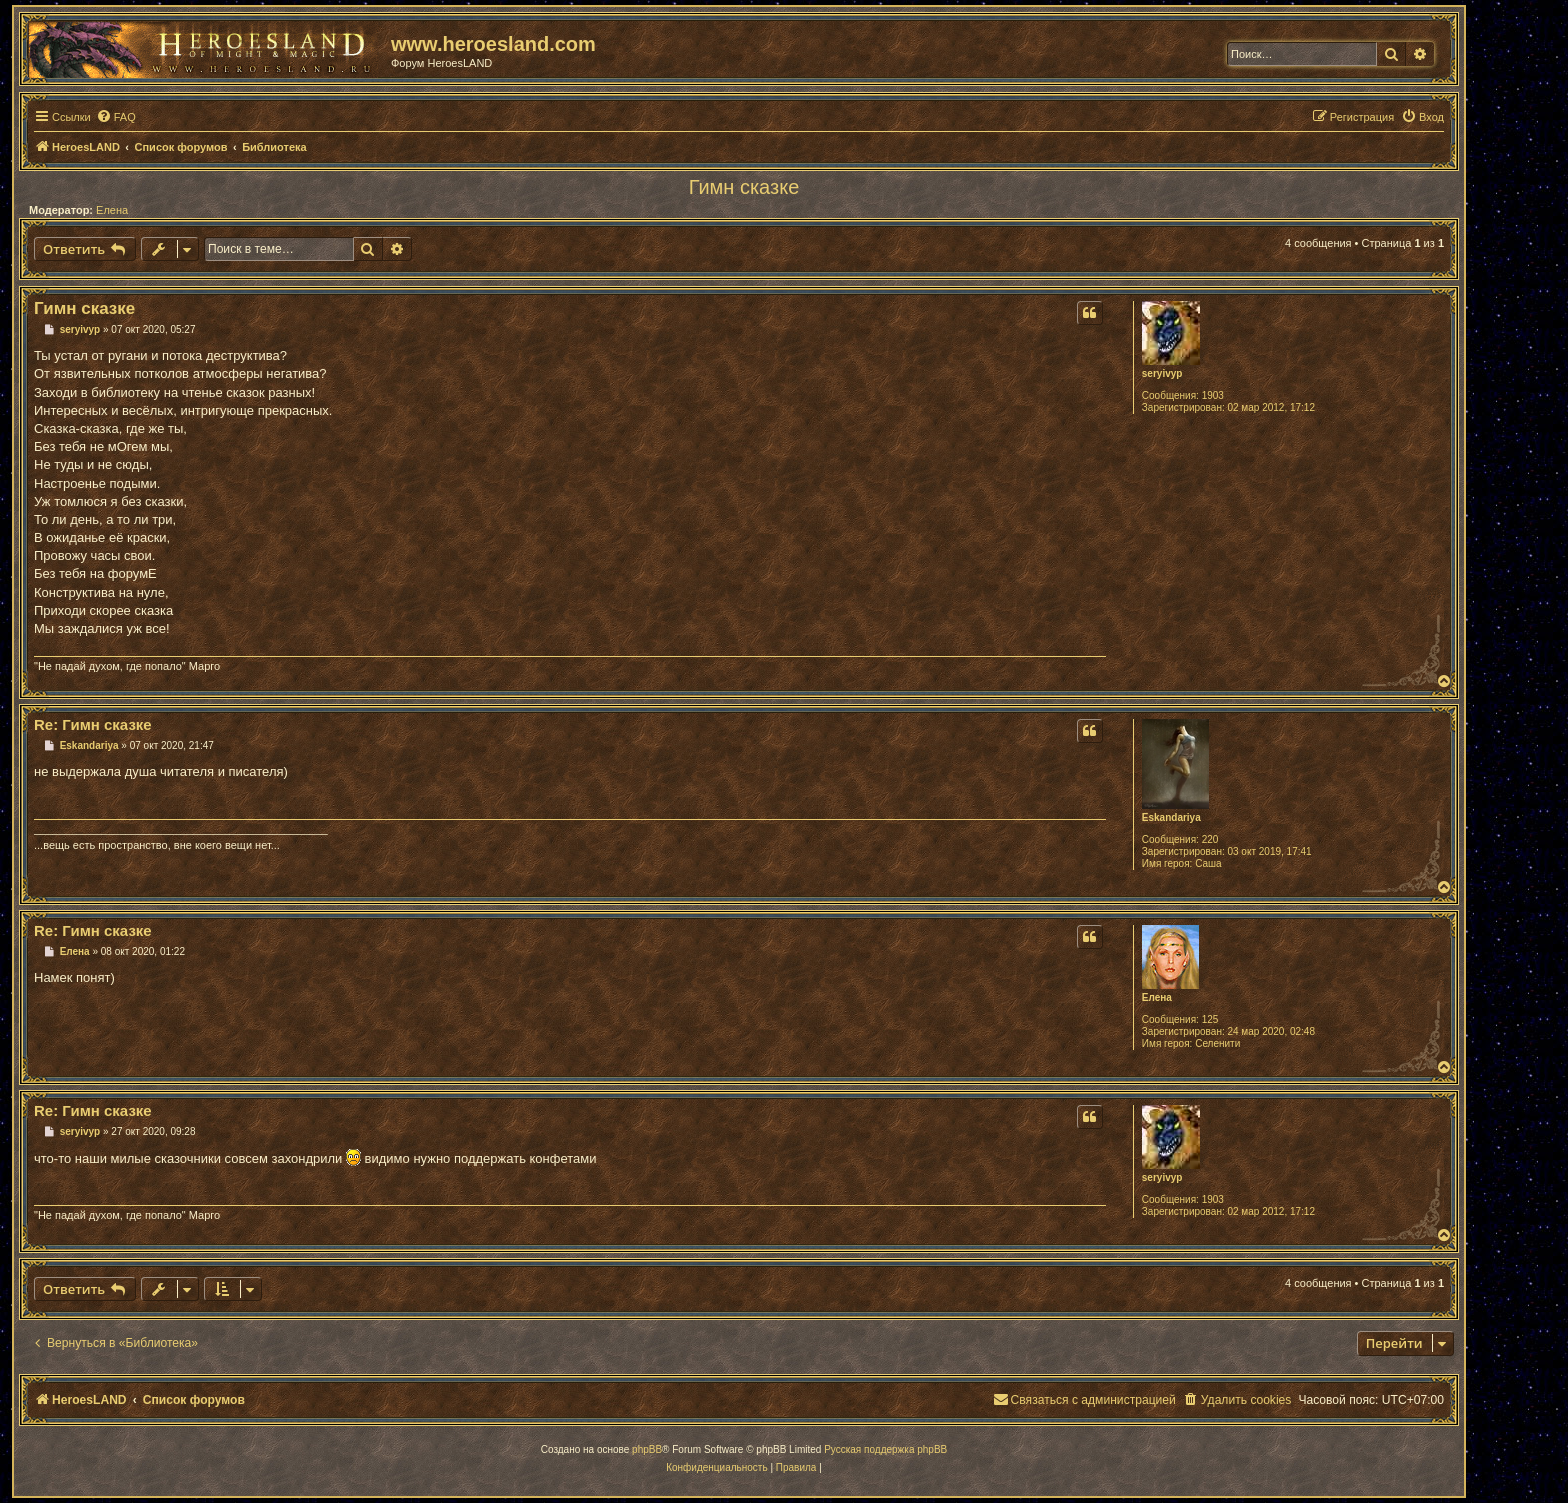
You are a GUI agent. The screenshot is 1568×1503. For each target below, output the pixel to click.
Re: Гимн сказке (93, 724)
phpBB (647, 1449)
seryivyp (1162, 373)
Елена (112, 210)
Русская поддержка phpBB (885, 1449)
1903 (1213, 395)
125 (1210, 1019)
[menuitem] (116, 117)
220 (1210, 839)
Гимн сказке (744, 187)
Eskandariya (1171, 817)
